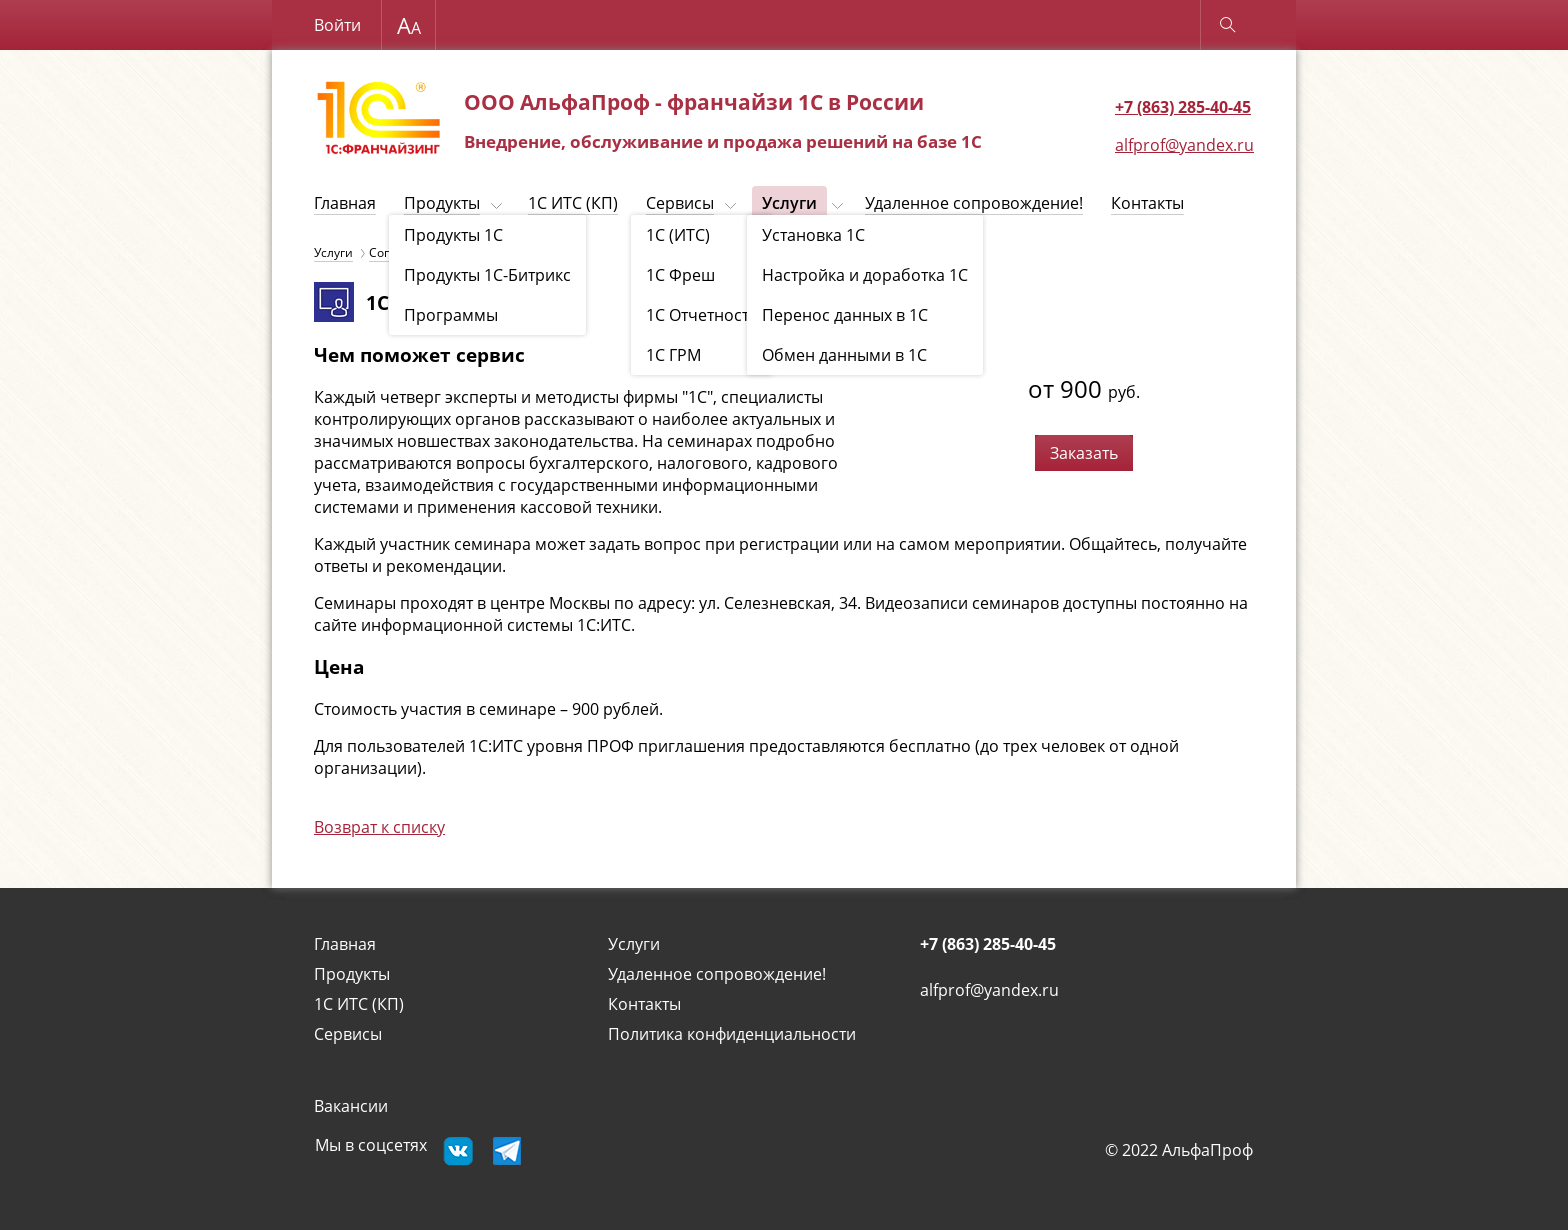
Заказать (1084, 453)
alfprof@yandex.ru (1184, 145)
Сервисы (680, 203)
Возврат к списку (379, 827)
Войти (337, 25)
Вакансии (351, 1106)
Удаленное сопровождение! (974, 203)
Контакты (1147, 203)
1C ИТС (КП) (573, 203)
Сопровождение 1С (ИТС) (443, 252)
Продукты (442, 203)
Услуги (789, 203)
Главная (345, 203)
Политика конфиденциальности (732, 1034)
